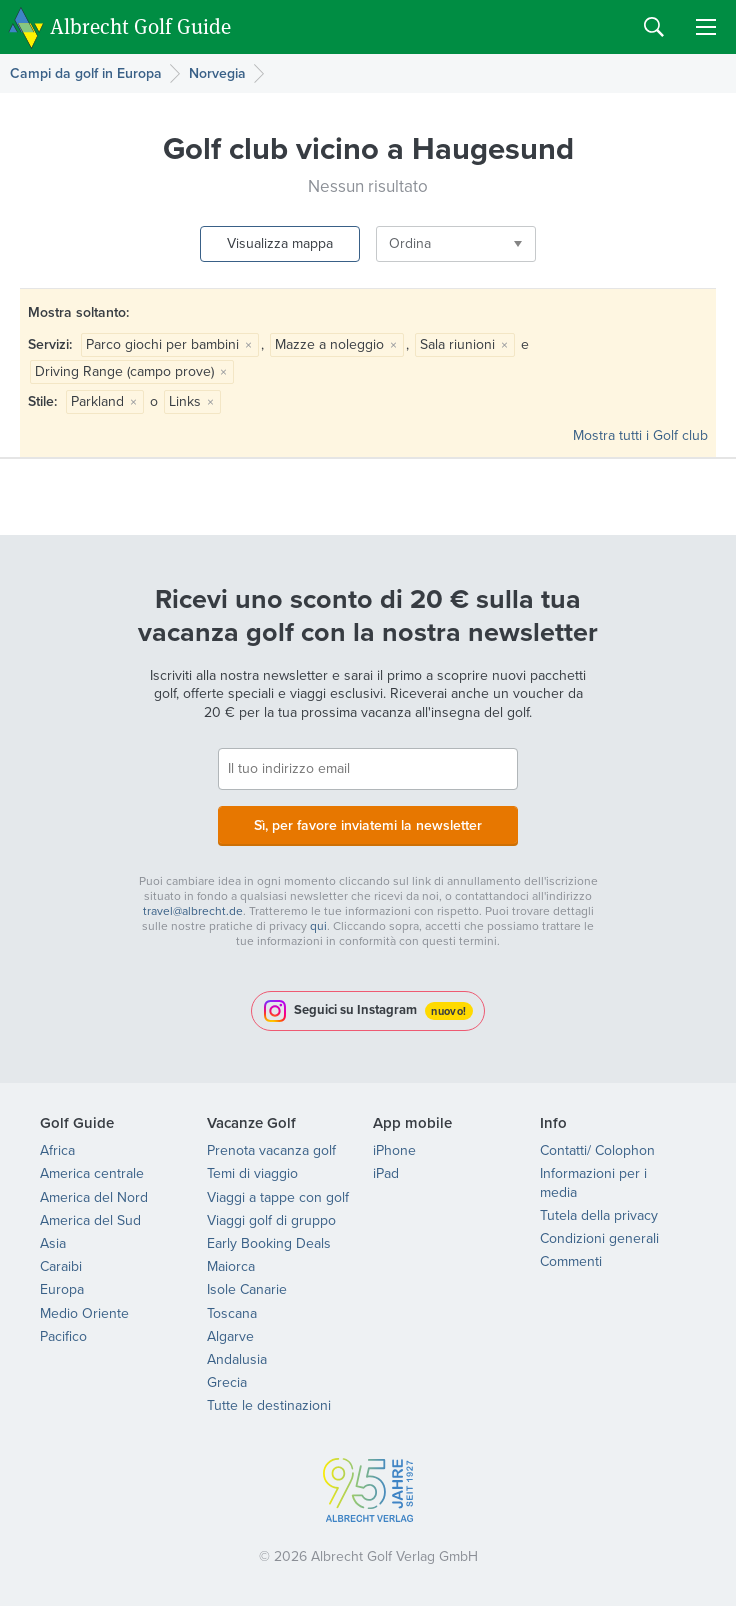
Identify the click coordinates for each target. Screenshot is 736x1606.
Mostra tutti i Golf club (640, 435)
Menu (706, 27)
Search (654, 27)
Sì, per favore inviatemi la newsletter (368, 825)
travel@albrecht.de (193, 911)
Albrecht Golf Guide (140, 25)
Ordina (410, 243)
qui (318, 926)
